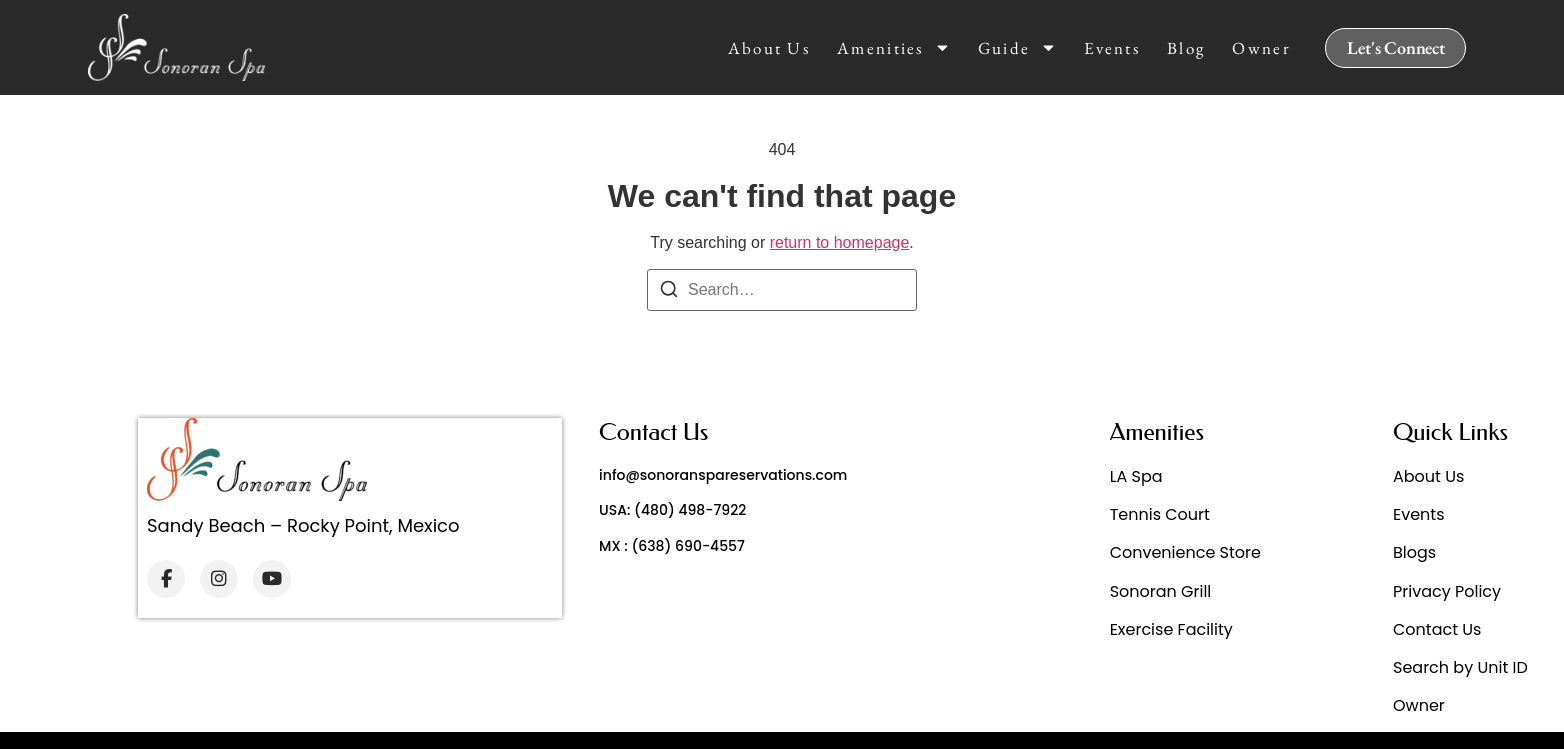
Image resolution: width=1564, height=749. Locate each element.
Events (1112, 48)
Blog (1186, 48)
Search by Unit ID (1460, 667)
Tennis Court (1160, 514)
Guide (1018, 48)
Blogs (1414, 552)
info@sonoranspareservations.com (723, 475)
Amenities (894, 48)
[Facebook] (166, 579)
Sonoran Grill (1161, 591)
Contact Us (1437, 629)
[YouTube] (272, 579)
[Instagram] (219, 579)
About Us (769, 48)
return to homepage (840, 242)
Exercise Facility (1171, 629)
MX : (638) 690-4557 (672, 546)
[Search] (669, 292)
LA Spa (1136, 476)
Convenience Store (1185, 552)
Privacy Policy (1447, 591)
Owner (1261, 48)
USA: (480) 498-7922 (672, 510)
